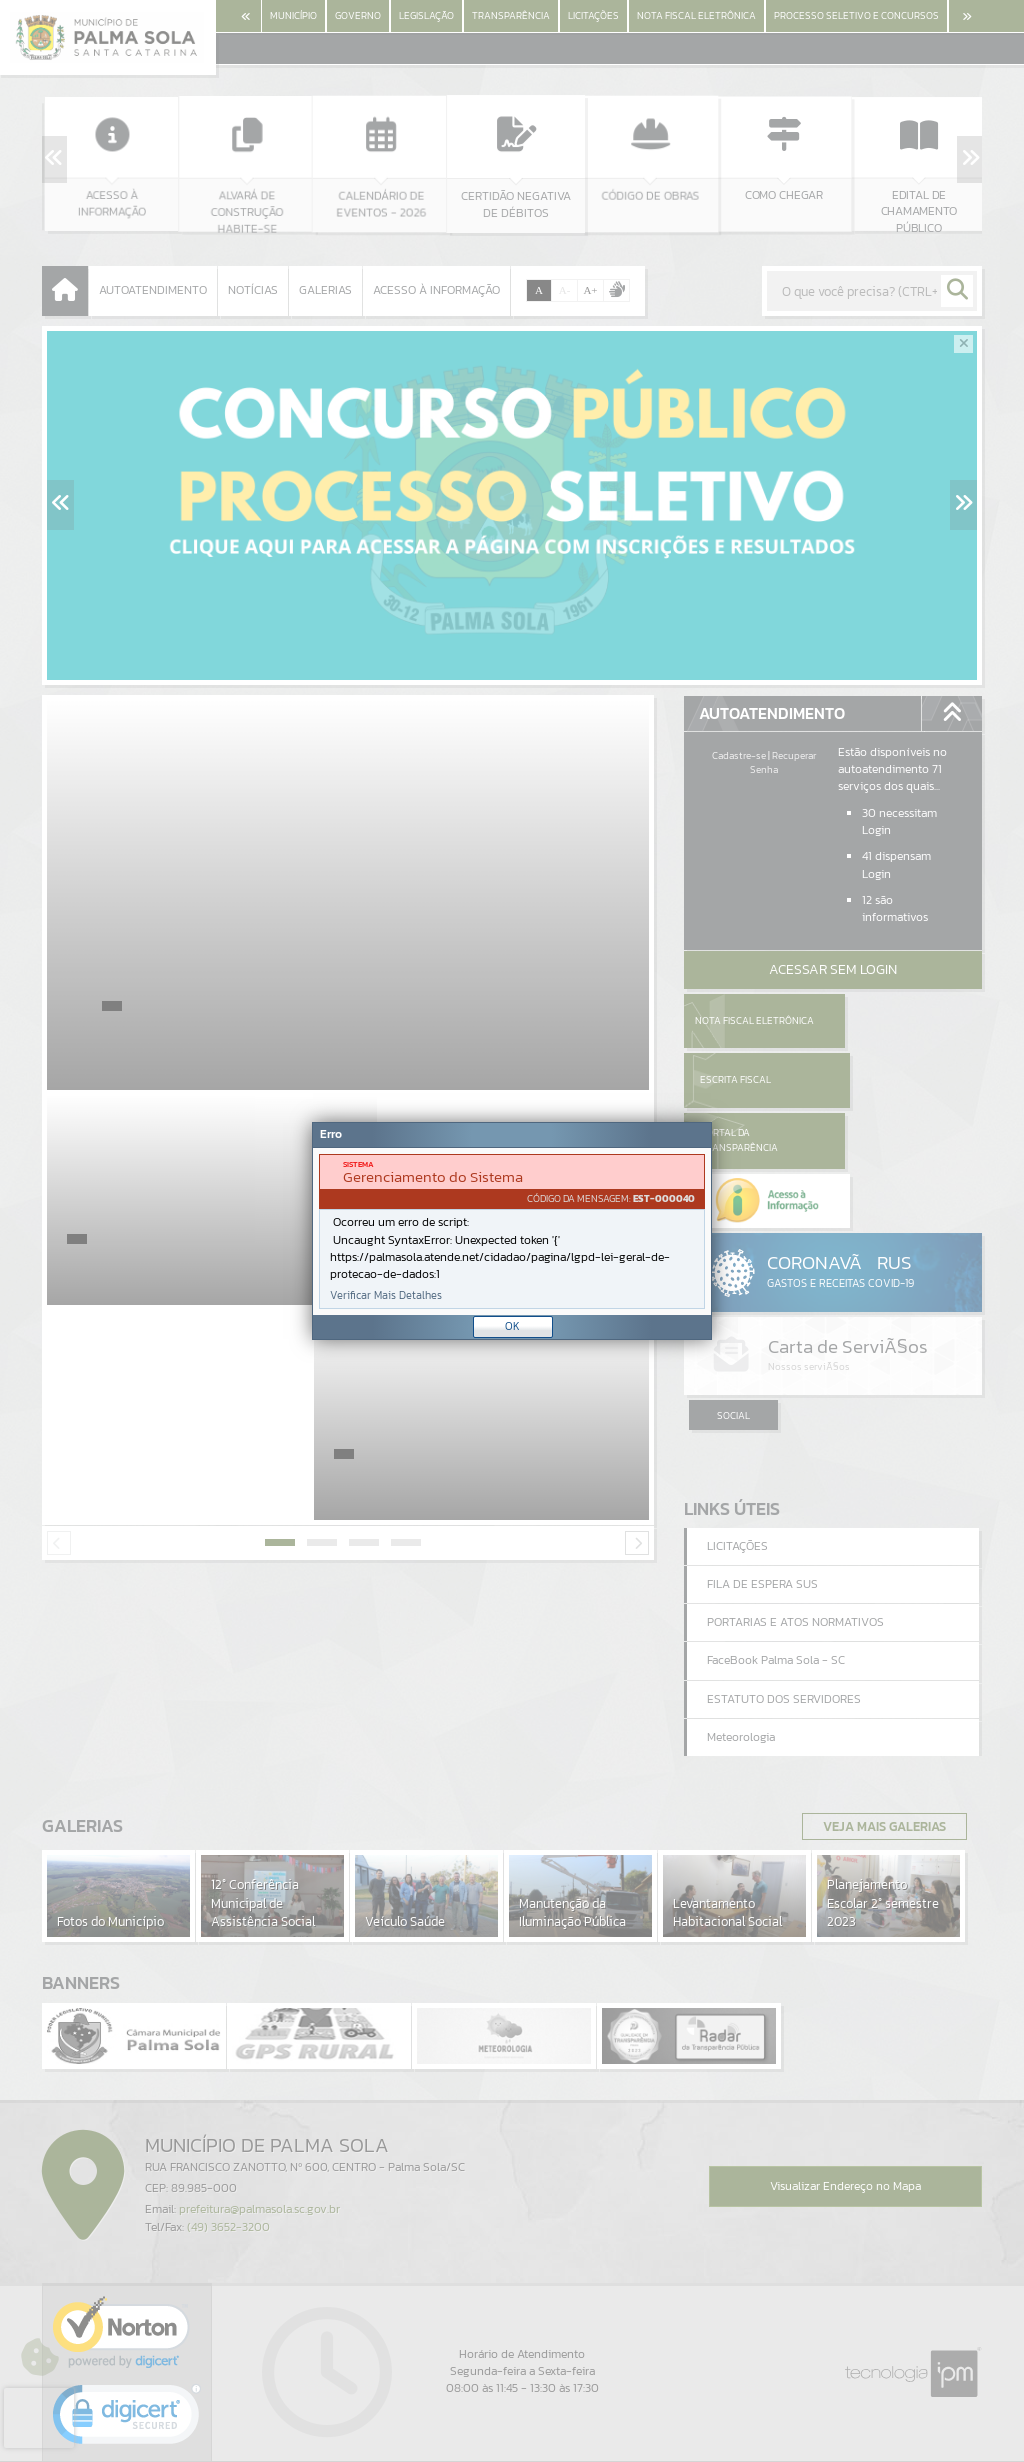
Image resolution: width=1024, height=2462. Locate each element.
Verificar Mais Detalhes (386, 1295)
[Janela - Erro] (512, 1231)
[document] (512, 1231)
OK (512, 1326)
